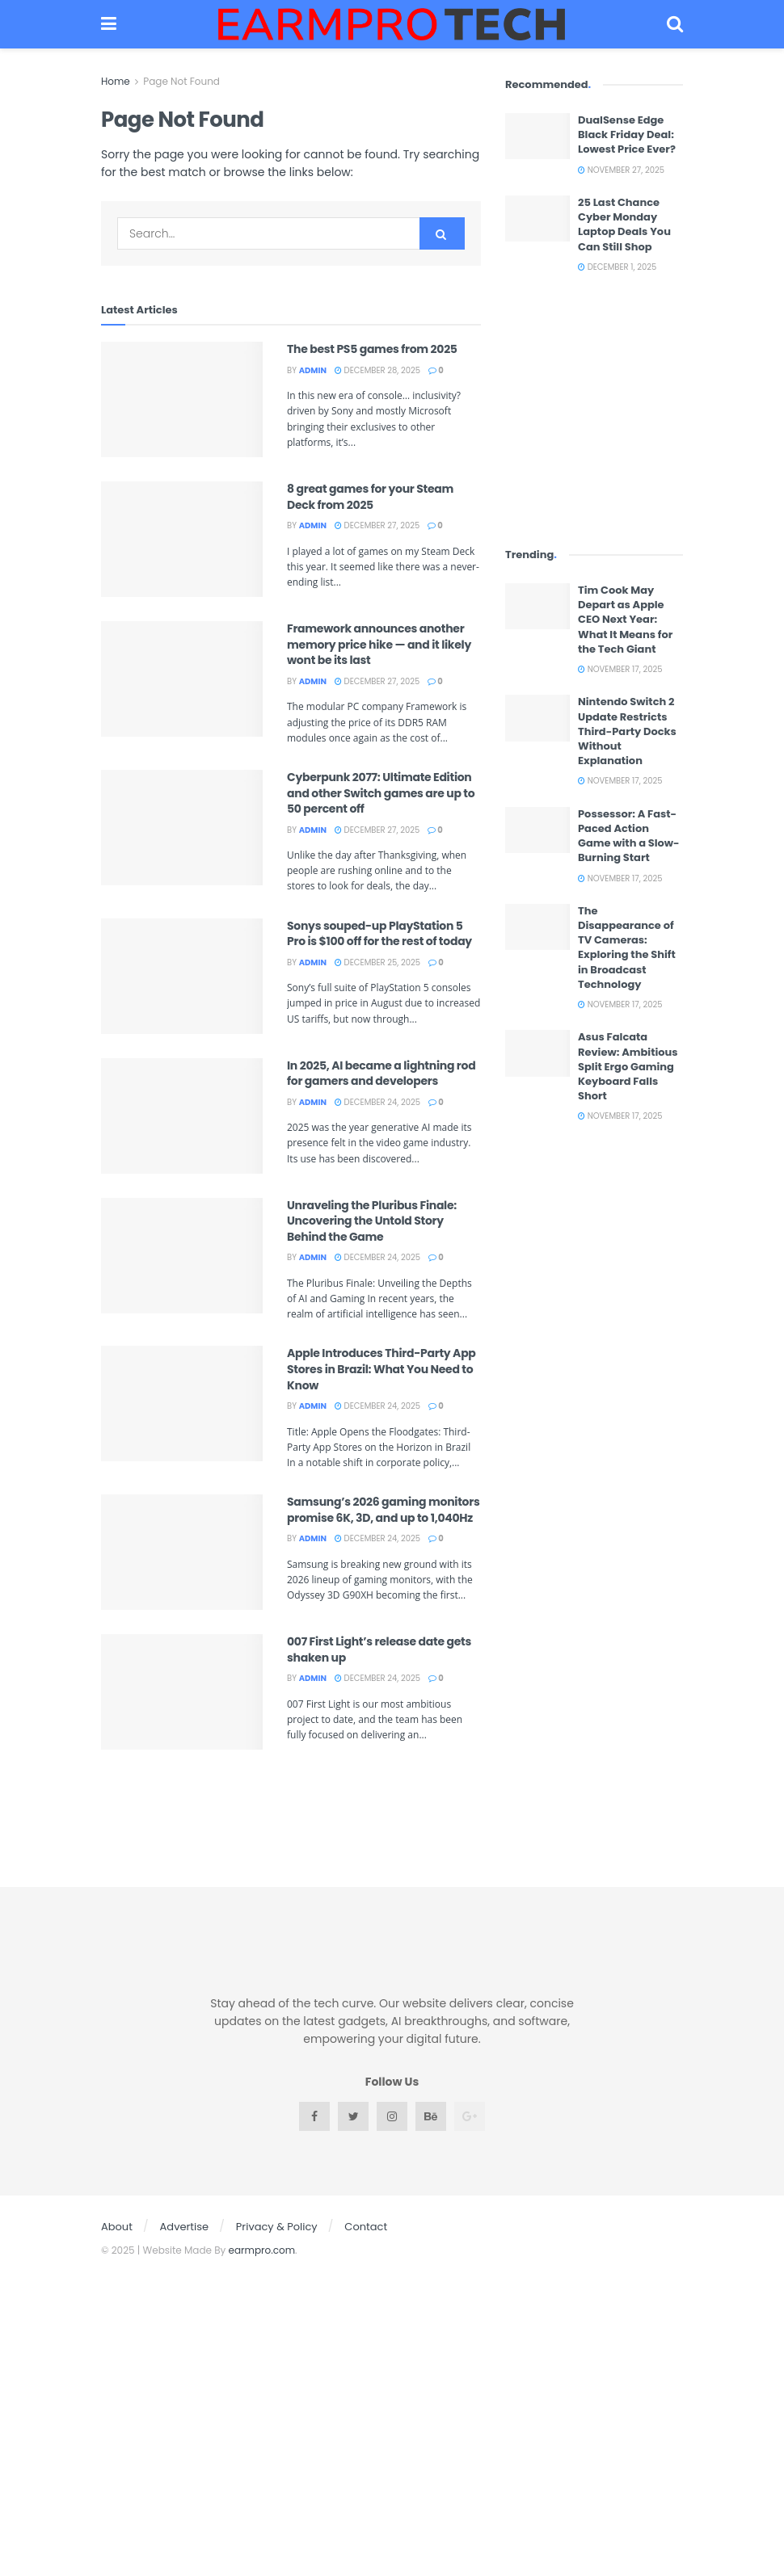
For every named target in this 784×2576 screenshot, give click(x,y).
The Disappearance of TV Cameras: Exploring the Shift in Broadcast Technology (627, 947)
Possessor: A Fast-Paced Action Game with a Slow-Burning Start (629, 836)
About (117, 2226)
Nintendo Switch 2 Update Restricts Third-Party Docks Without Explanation (627, 731)
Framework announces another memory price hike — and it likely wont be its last (379, 644)
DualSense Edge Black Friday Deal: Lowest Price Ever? (627, 134)
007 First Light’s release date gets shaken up (379, 1649)
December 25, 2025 (377, 962)
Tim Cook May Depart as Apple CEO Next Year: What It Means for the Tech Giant (625, 619)
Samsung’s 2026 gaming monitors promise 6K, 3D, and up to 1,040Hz (383, 1510)
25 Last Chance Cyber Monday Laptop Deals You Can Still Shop (624, 224)
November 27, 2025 (621, 170)
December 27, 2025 (377, 525)
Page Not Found (181, 81)
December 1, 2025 (617, 267)
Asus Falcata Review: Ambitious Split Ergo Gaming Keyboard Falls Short (628, 1066)
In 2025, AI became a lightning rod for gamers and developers (381, 1073)
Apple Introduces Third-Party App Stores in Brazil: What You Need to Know (381, 1369)
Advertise (184, 2226)
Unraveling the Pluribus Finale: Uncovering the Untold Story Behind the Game (372, 1221)
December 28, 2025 (377, 370)
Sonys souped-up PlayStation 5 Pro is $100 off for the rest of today (379, 934)
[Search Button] (442, 233)
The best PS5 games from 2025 (372, 349)
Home (115, 81)
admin (313, 370)
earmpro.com (262, 2250)
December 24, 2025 (377, 1102)
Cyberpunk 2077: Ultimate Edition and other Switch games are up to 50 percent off (380, 793)
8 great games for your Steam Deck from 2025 (370, 497)
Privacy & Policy (277, 2226)
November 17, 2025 (620, 669)
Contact (365, 2226)
